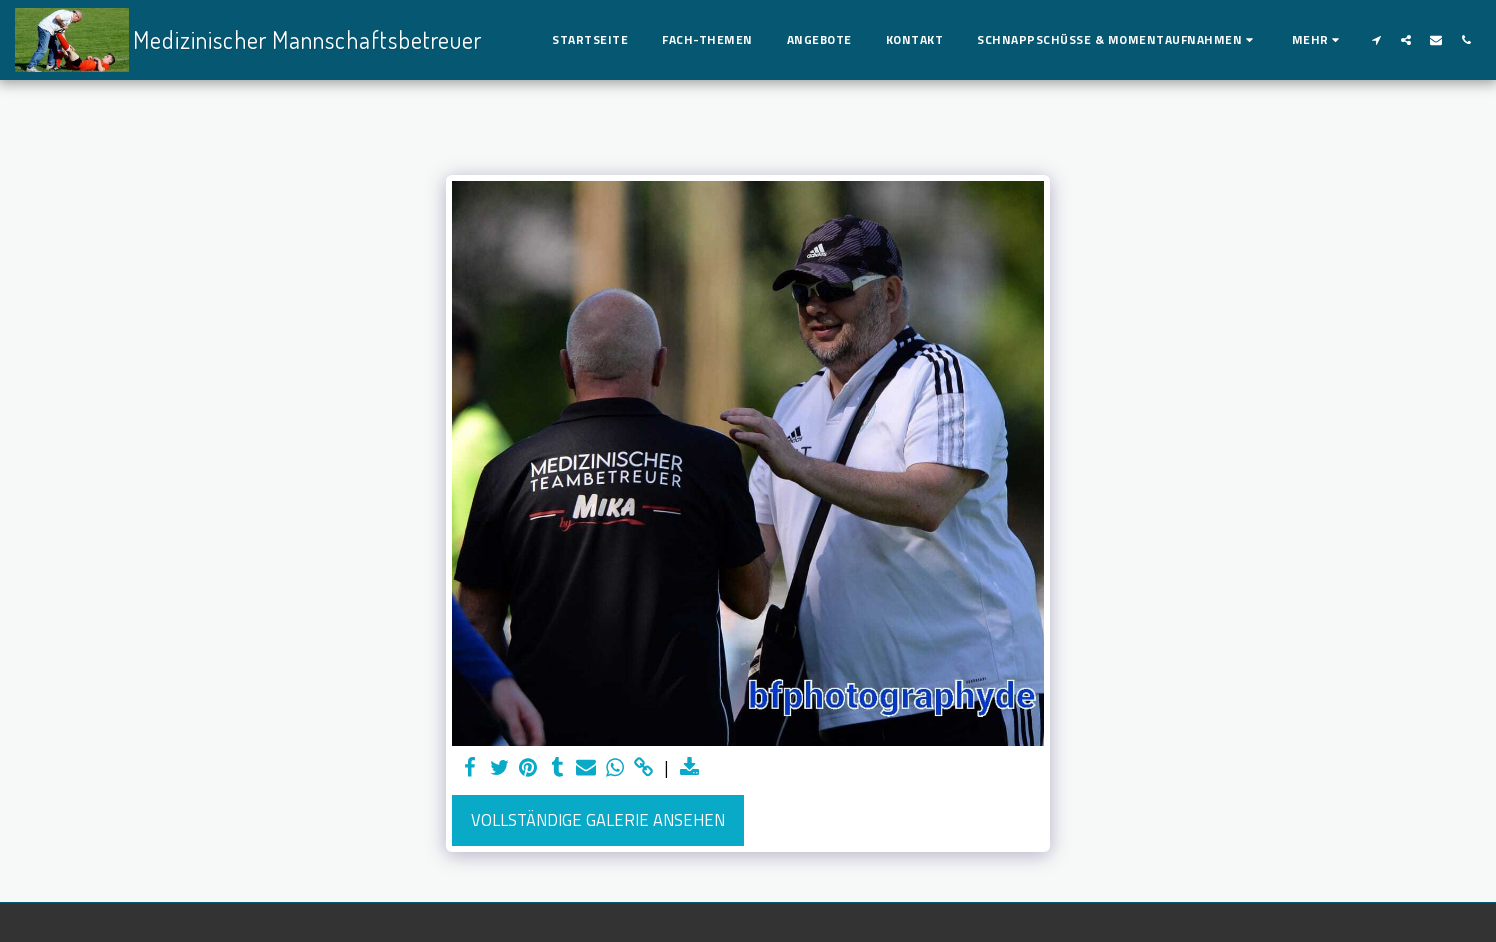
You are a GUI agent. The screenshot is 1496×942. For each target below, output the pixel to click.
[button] (1117, 40)
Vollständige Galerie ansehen (598, 819)
